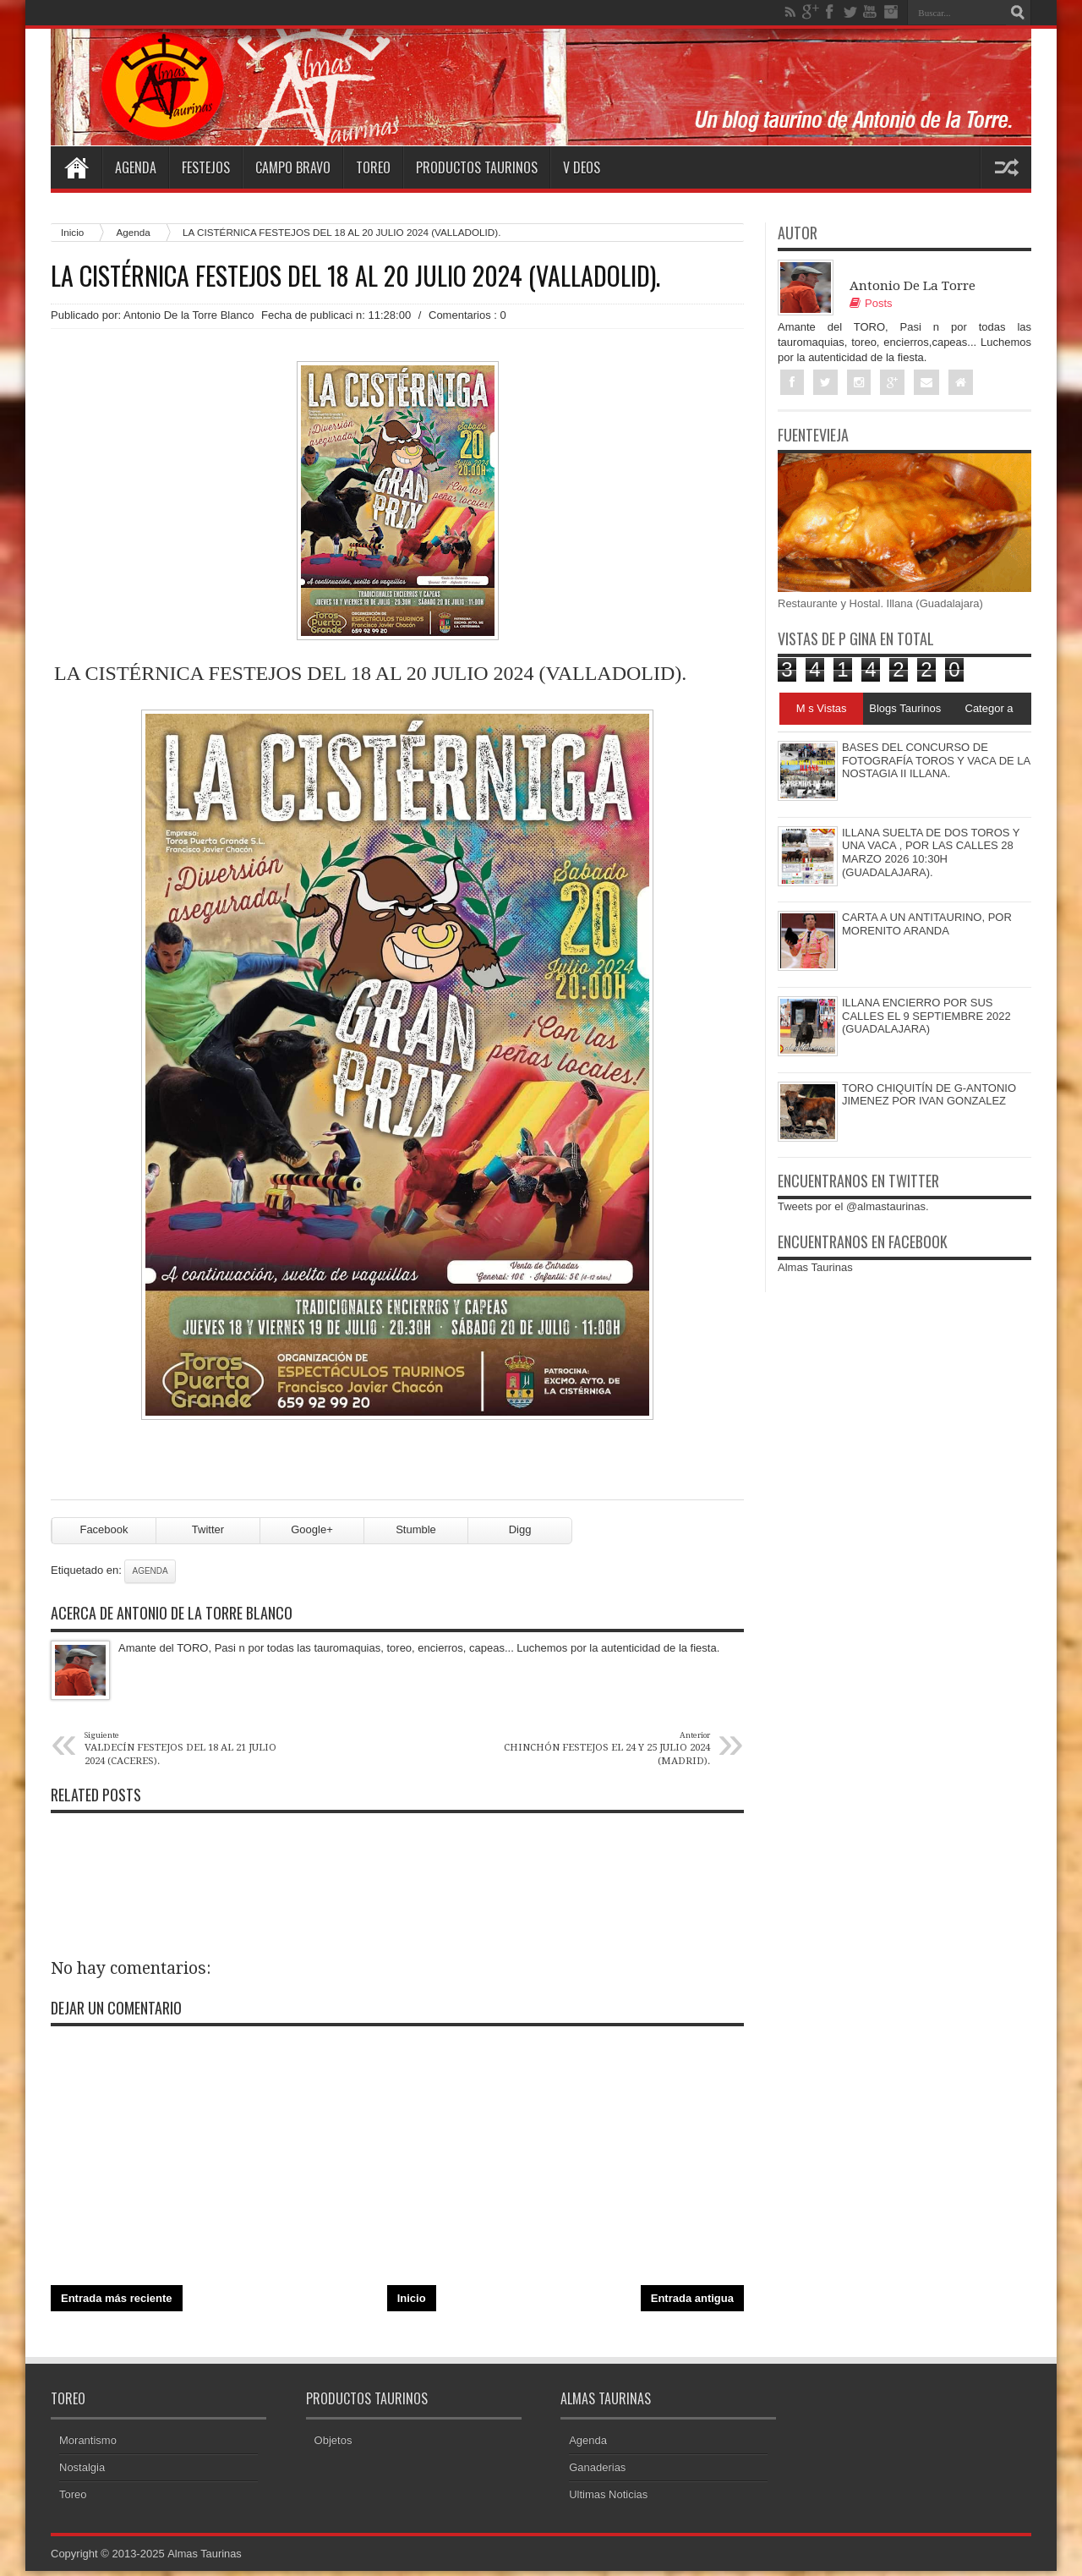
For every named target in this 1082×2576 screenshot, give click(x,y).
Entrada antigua (692, 2304)
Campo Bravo (293, 167)
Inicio (72, 232)
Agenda (135, 167)
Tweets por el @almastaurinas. (853, 1207)
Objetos (333, 2445)
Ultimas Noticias (608, 2499)
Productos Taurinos (477, 167)
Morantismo (88, 2445)
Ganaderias (597, 2472)
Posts (871, 303)
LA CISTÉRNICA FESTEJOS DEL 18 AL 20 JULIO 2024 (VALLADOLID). (355, 275)
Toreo (373, 167)
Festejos (206, 167)
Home (76, 167)
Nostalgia (82, 2472)
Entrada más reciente (116, 2304)
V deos (581, 167)
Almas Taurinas (815, 1268)
